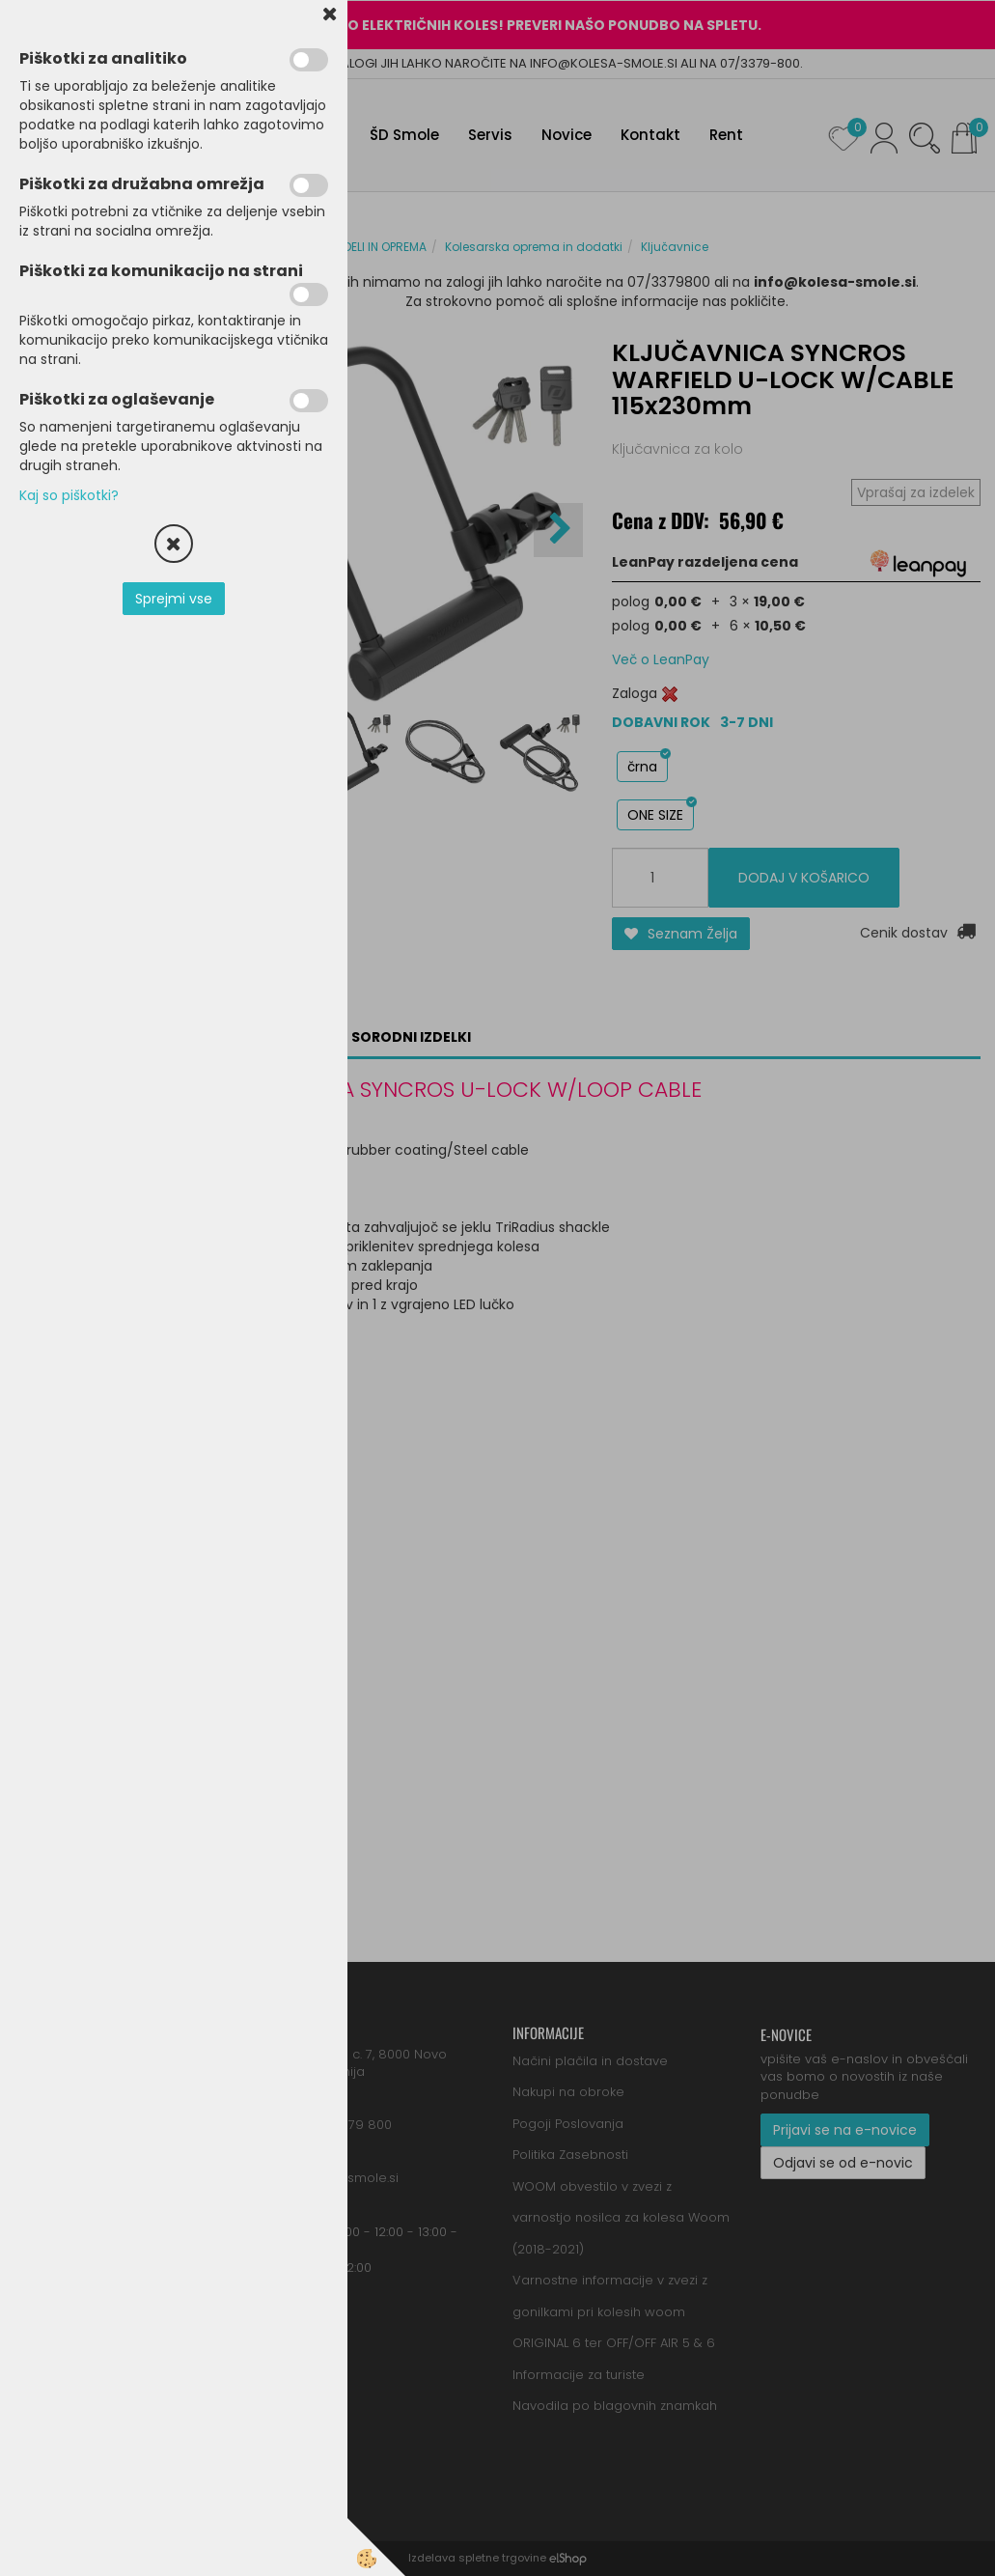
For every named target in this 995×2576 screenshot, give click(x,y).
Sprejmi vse (173, 598)
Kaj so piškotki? (69, 495)
